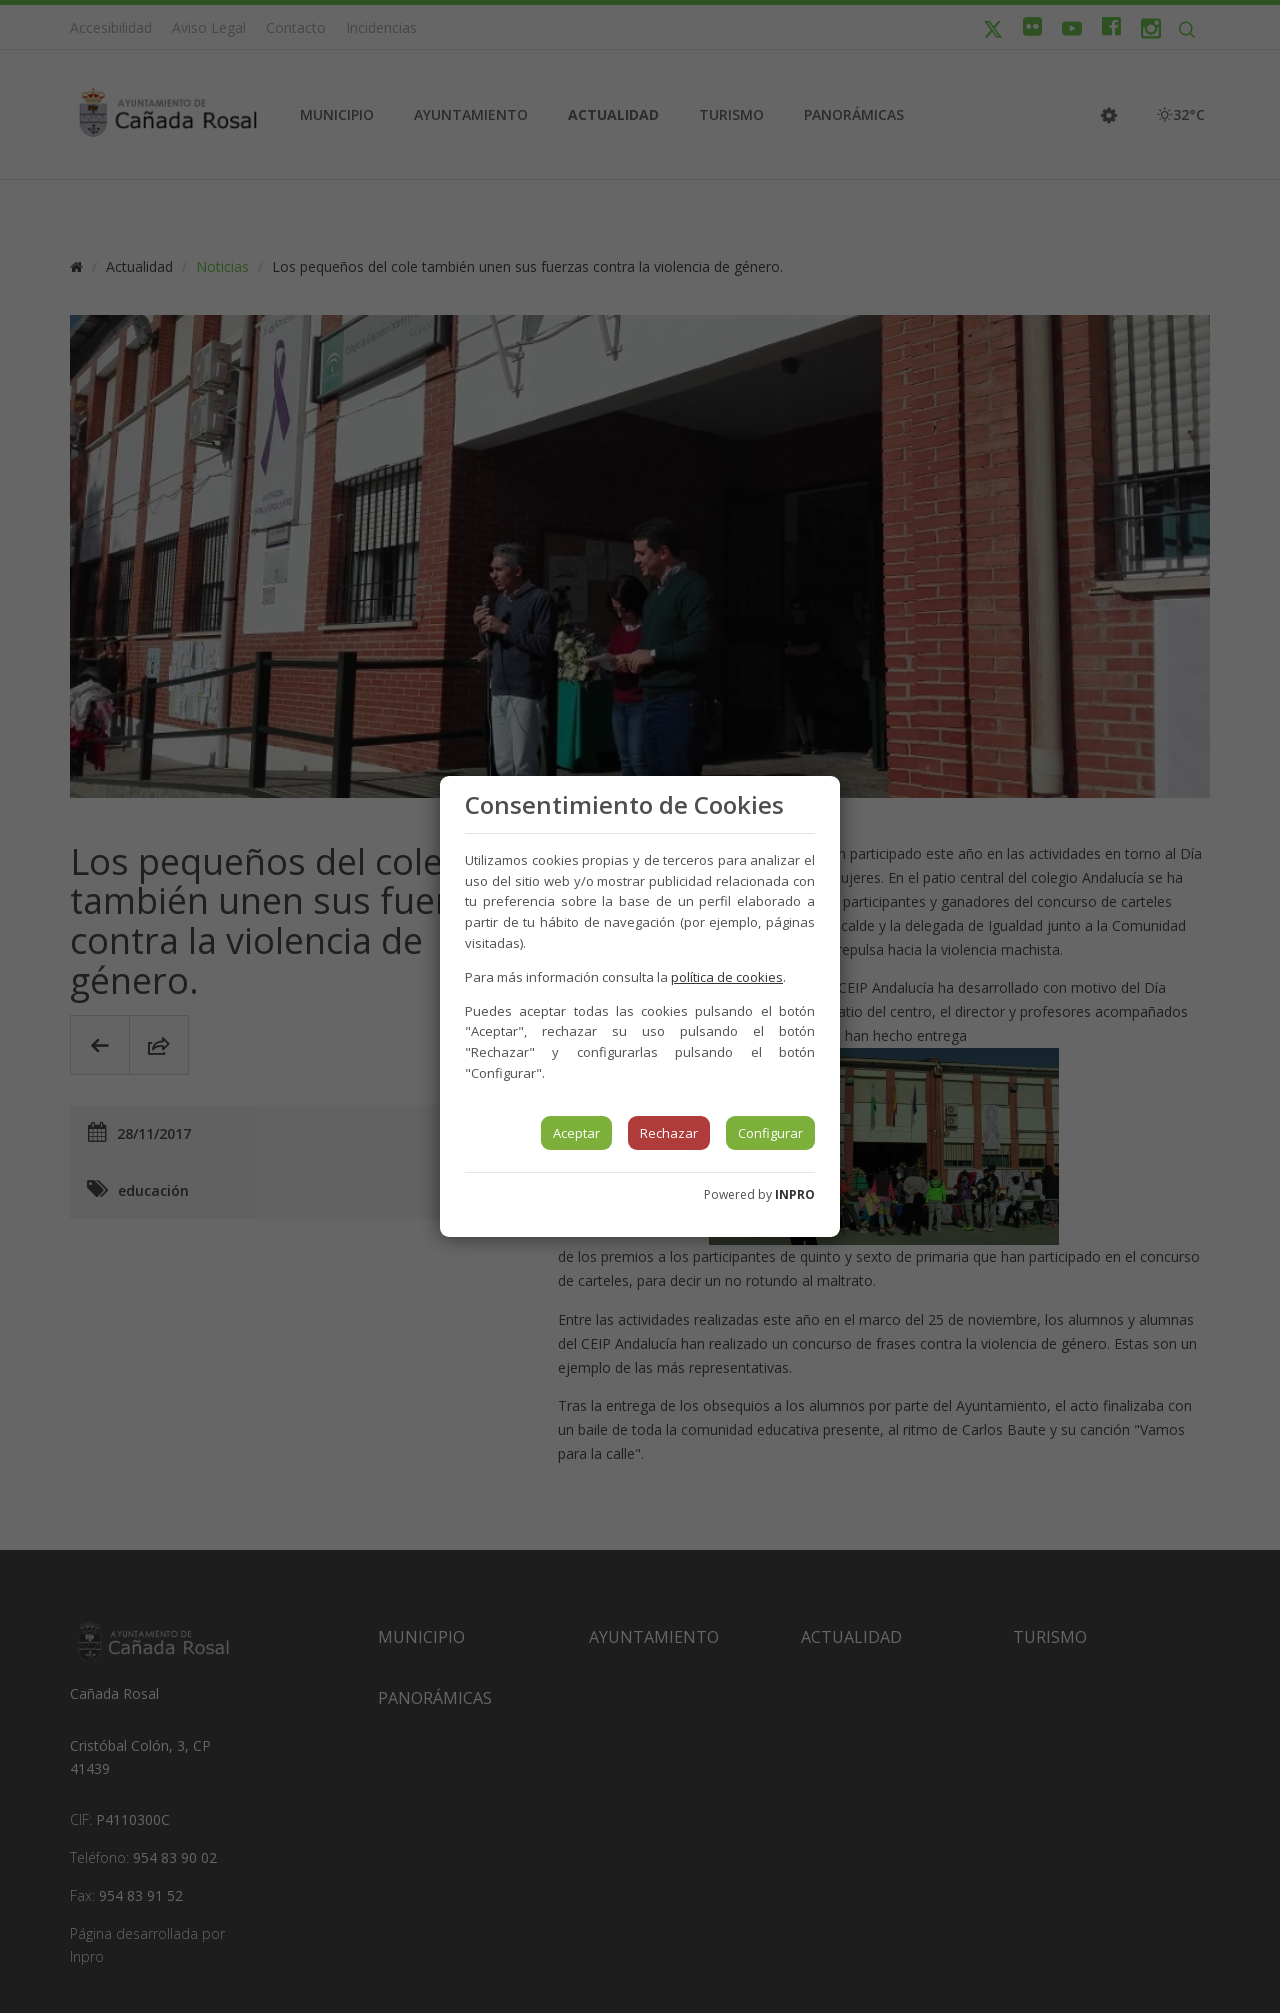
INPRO (795, 1194)
